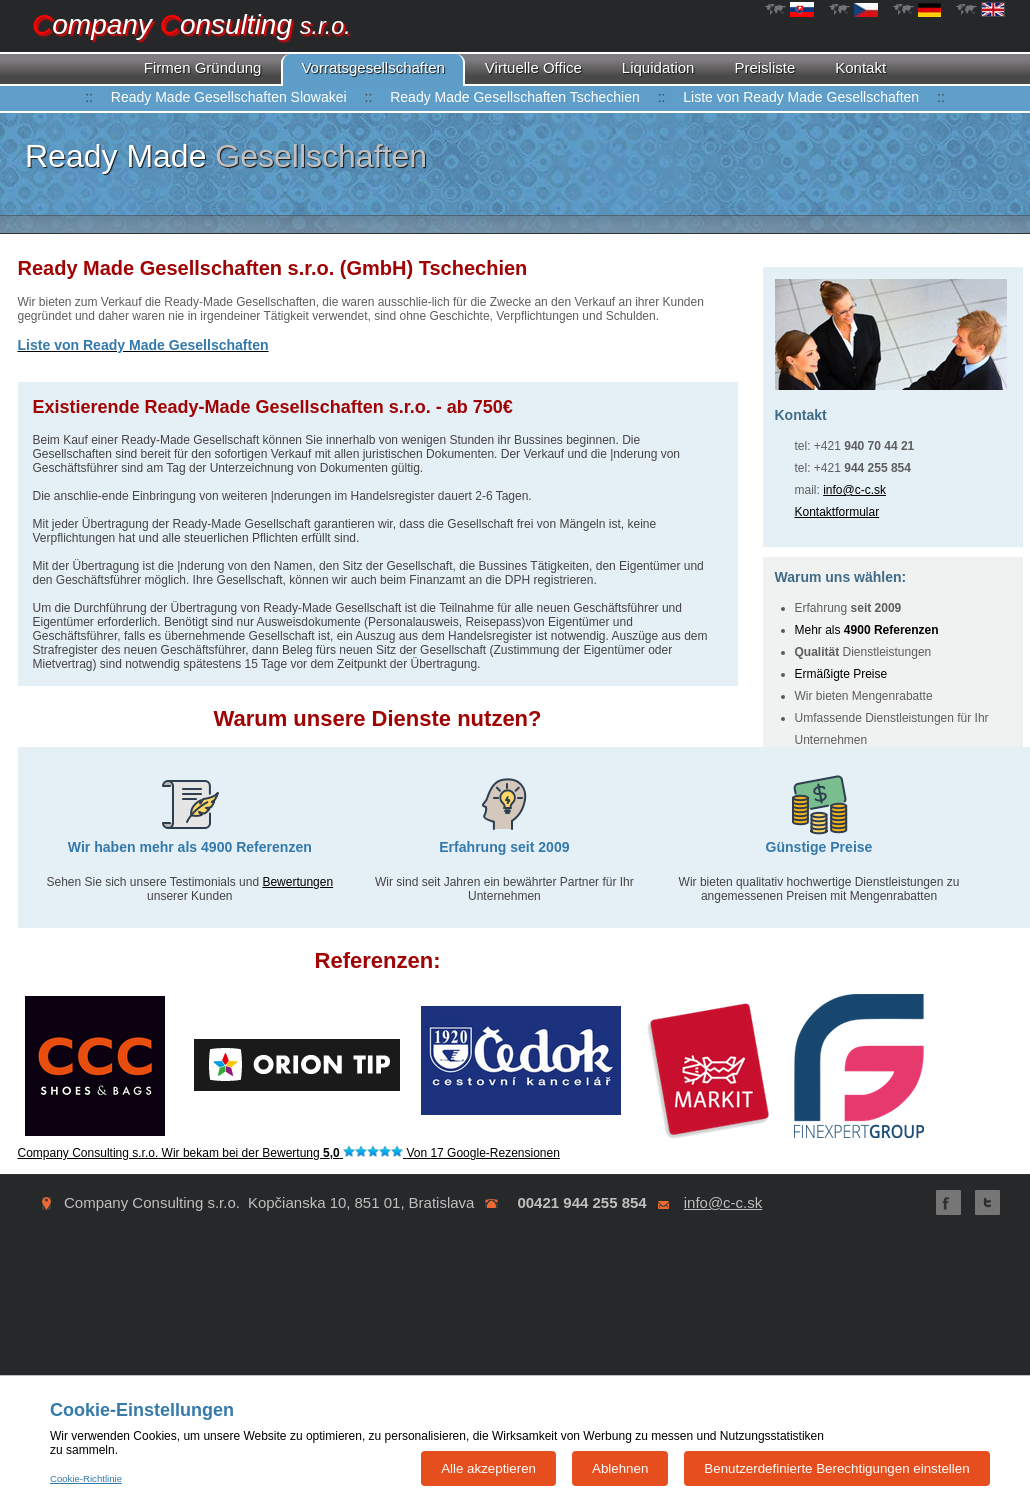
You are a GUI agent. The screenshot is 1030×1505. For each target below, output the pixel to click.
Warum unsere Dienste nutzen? (377, 718)
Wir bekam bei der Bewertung (289, 1153)
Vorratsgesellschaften (372, 67)
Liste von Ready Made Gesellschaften (801, 97)
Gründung (203, 67)
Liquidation (658, 67)
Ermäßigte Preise (841, 674)
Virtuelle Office (533, 67)
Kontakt (860, 67)
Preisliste (764, 67)
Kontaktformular (837, 512)
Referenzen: (378, 960)
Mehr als (867, 630)
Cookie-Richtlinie (86, 1478)
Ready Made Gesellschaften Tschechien (515, 97)
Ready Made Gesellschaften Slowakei (229, 97)
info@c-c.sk (854, 490)
